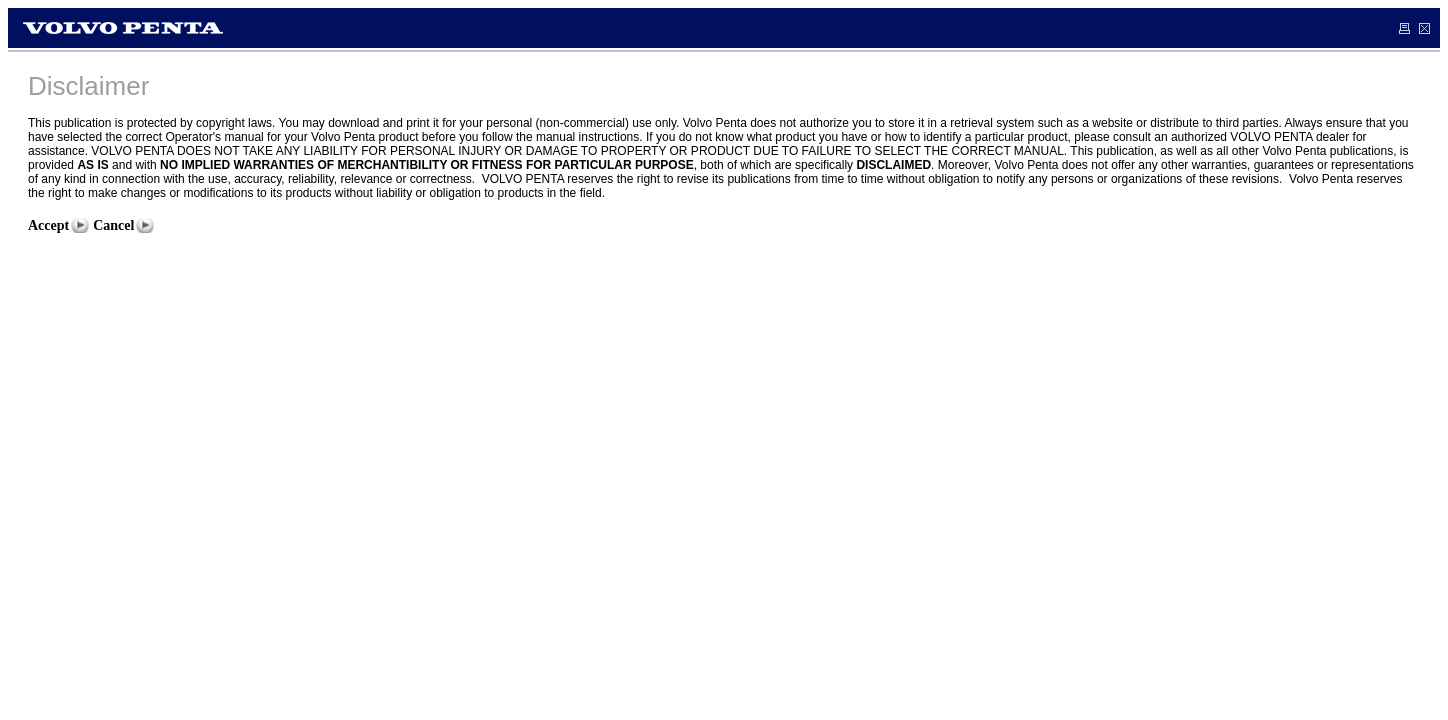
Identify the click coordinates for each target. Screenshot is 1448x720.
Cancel (113, 225)
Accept (48, 225)
